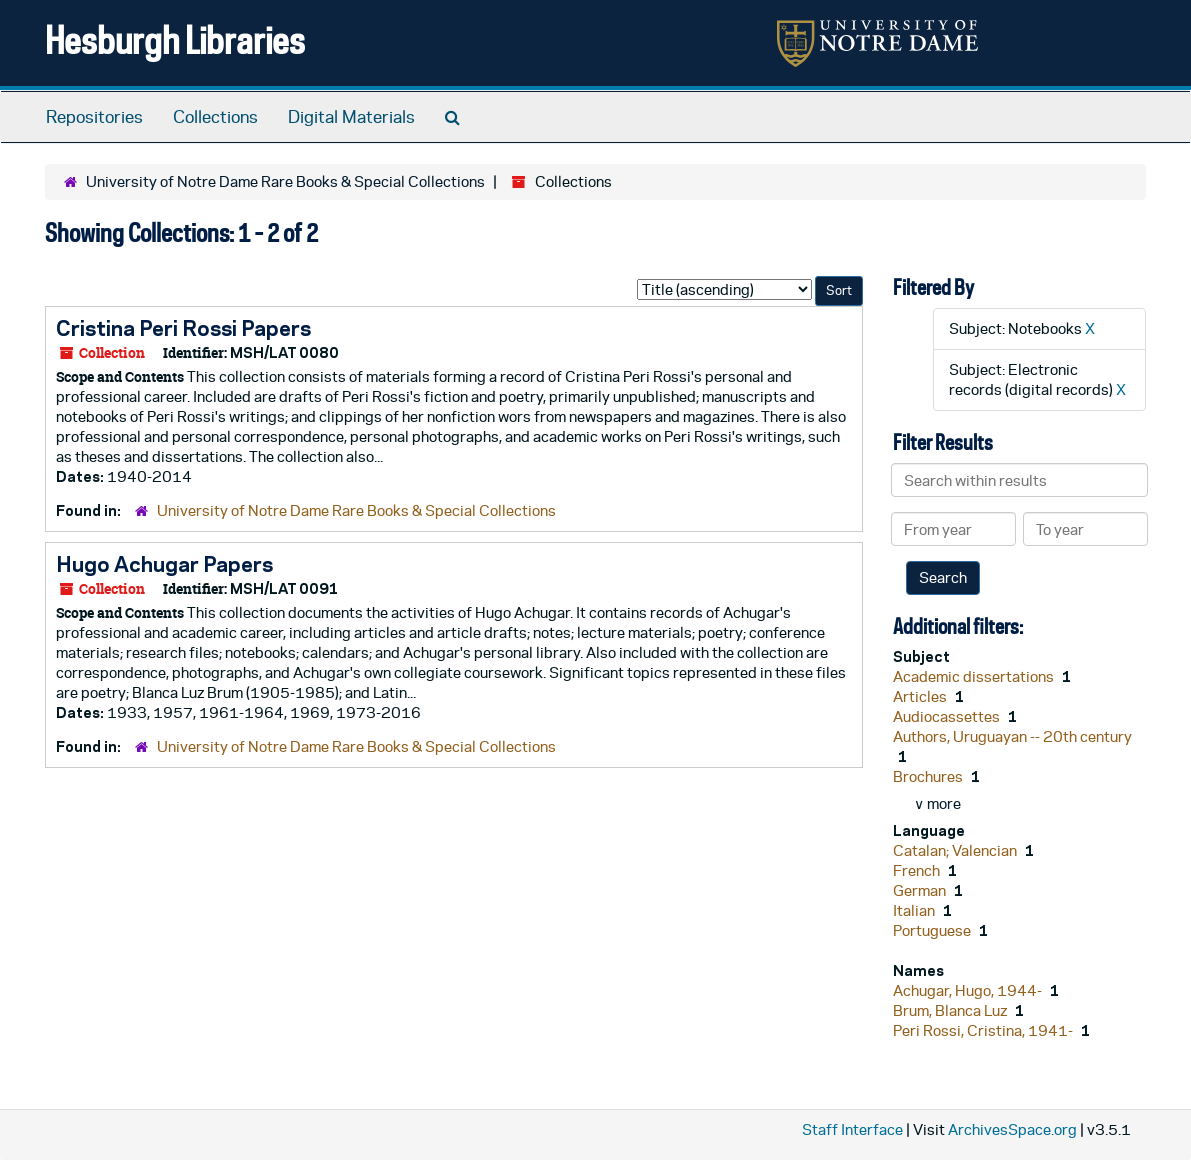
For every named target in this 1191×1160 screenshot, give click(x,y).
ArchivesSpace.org (1012, 1129)
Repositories (94, 117)
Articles (921, 696)
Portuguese (933, 930)
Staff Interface (852, 1129)
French (918, 870)
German (921, 890)
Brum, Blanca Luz (951, 1010)
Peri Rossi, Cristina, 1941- (984, 1030)
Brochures (929, 776)
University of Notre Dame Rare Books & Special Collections (285, 181)
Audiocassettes (948, 716)
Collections (215, 117)
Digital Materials (351, 117)
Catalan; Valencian (956, 850)
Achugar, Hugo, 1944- (969, 990)
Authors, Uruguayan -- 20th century (1012, 736)
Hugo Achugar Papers (164, 564)
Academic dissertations (975, 676)
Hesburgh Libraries (175, 39)
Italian (915, 910)
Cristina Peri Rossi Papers (183, 328)
